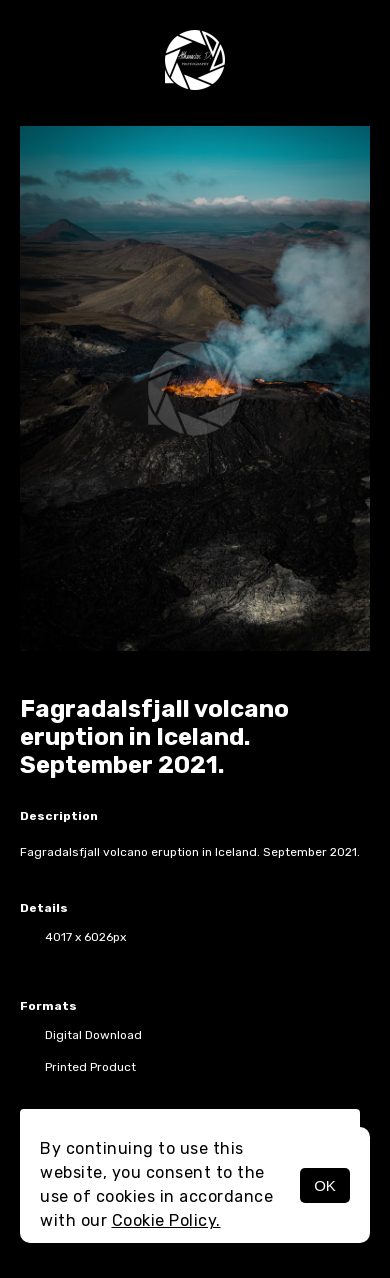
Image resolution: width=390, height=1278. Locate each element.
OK (325, 1185)
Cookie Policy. (166, 1220)
